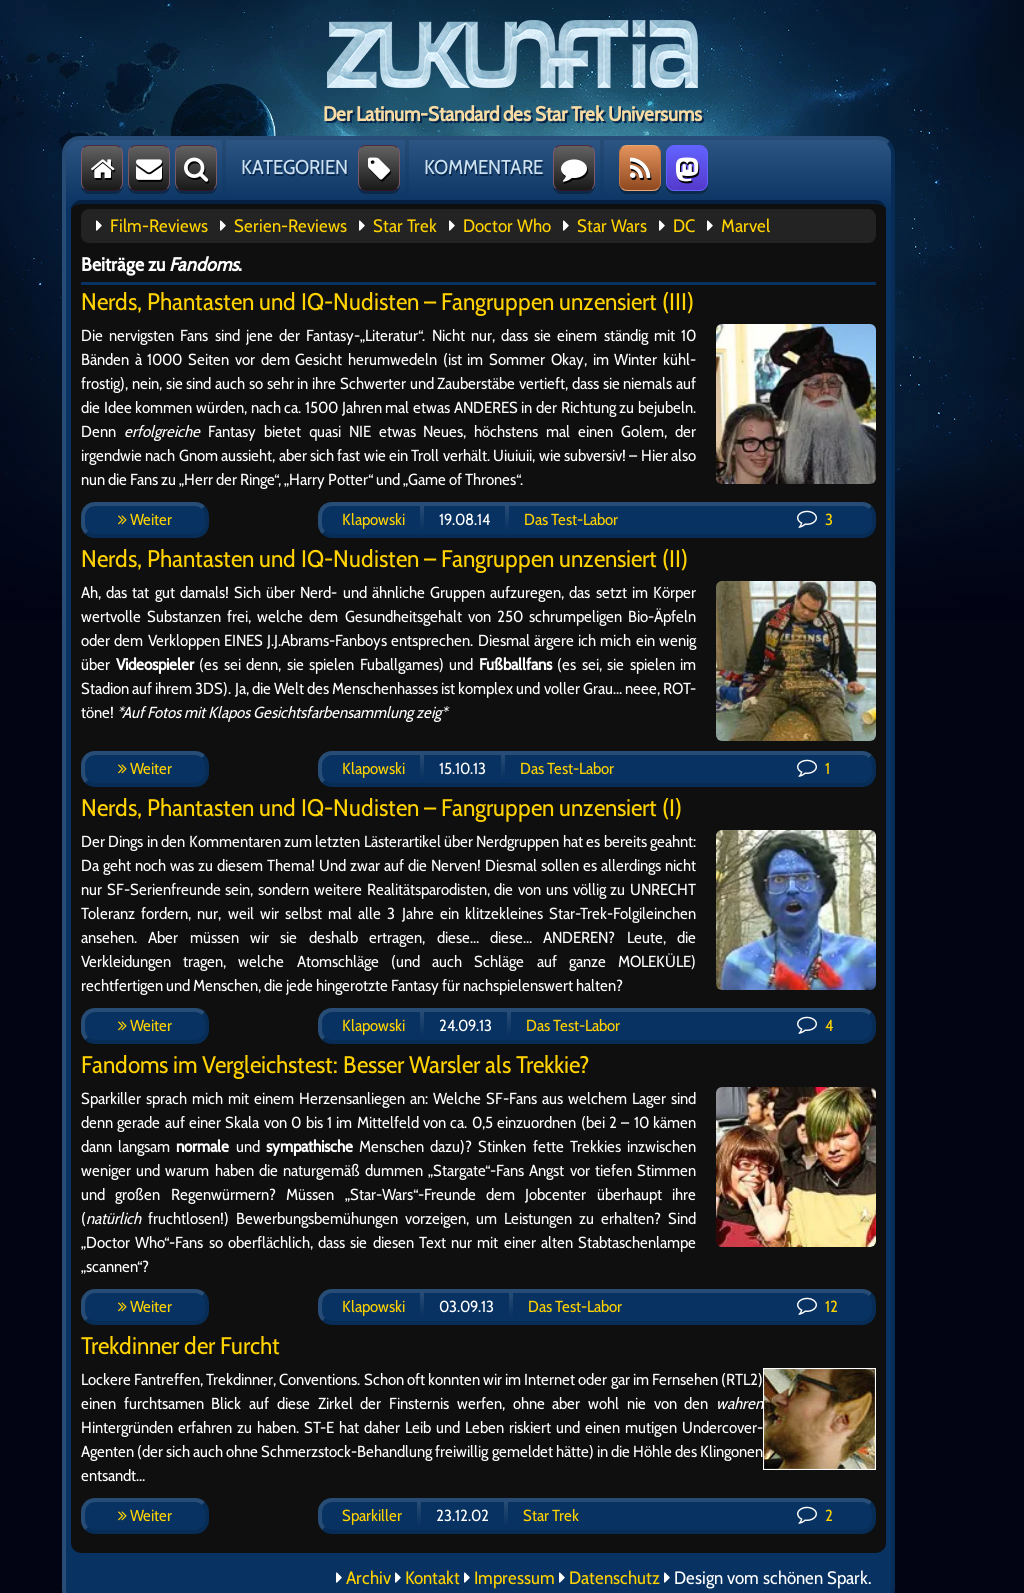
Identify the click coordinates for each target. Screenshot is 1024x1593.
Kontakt (432, 1578)
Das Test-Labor (571, 519)
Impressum (514, 1578)
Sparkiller (372, 1515)
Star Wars (612, 226)
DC (684, 226)
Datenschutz (614, 1578)
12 (817, 1306)
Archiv (368, 1578)
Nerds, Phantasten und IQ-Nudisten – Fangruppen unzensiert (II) (384, 558)
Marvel (745, 226)
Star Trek (405, 226)
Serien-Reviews (290, 226)
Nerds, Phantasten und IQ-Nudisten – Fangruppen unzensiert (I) (381, 807)
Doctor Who (507, 226)
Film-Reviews (159, 226)
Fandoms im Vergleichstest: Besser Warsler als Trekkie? (335, 1064)
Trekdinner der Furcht (180, 1345)
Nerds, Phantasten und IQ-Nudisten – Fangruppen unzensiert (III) (387, 301)
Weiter (145, 519)
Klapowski (373, 519)
